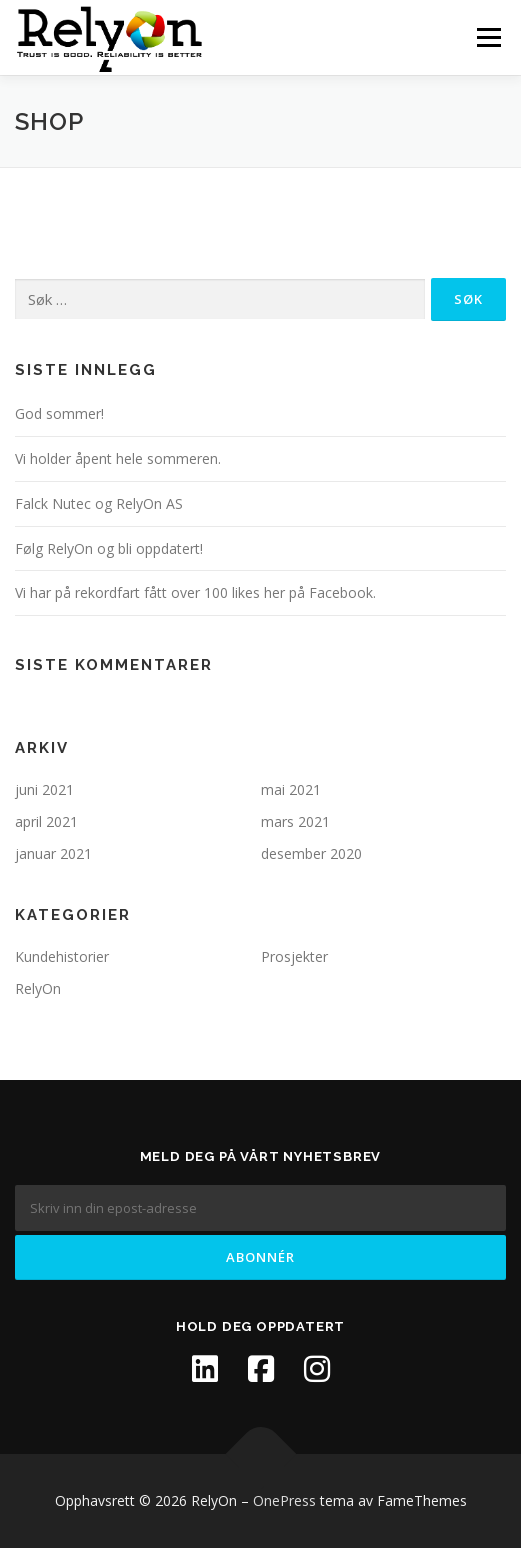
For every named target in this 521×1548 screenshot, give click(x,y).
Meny (487, 37)
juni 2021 (44, 789)
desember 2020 (311, 853)
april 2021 (46, 821)
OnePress (284, 1500)
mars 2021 (295, 821)
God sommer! (59, 413)
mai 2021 (291, 789)
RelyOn (38, 988)
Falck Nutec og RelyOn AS (99, 503)
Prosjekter (294, 956)
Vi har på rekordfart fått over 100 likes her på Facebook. (195, 592)
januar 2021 (53, 853)
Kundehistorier (62, 956)
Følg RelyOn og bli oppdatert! (109, 548)
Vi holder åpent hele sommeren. (118, 458)
